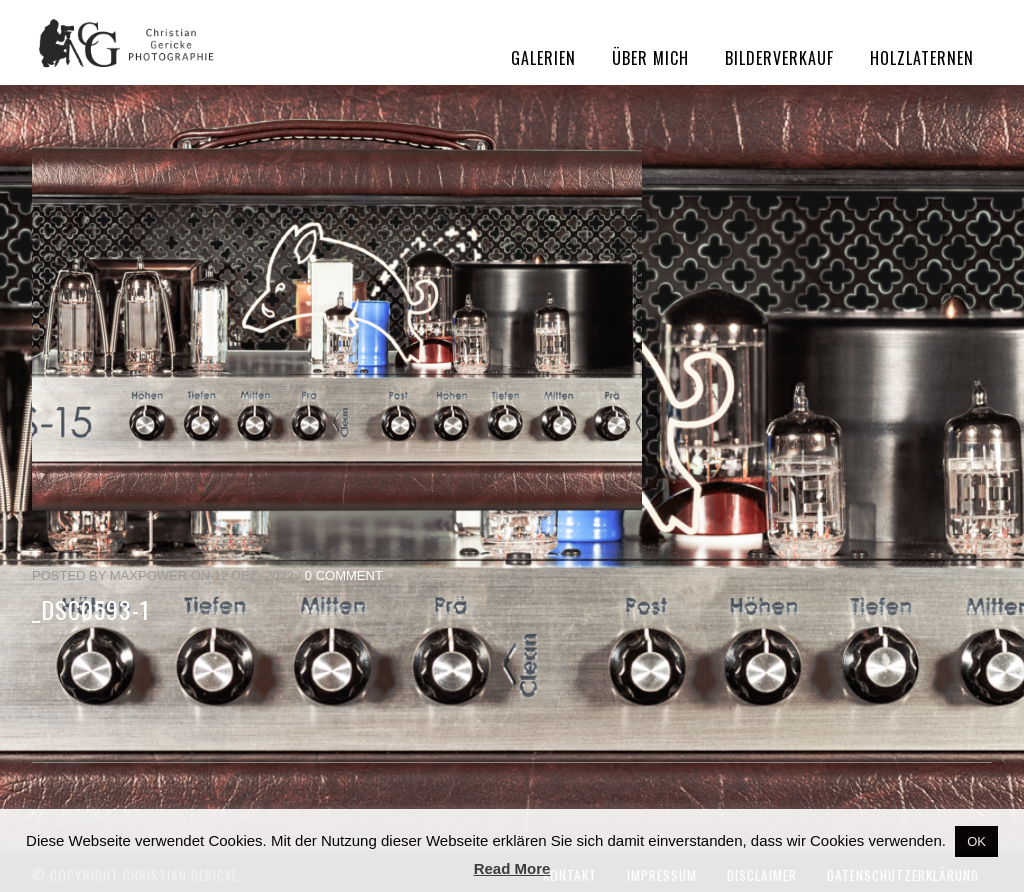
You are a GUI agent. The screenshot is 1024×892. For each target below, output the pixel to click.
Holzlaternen (922, 58)
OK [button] (976, 841)
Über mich (650, 58)
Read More (512, 868)
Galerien (543, 58)
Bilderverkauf (779, 58)
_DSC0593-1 (91, 609)
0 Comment (344, 575)
